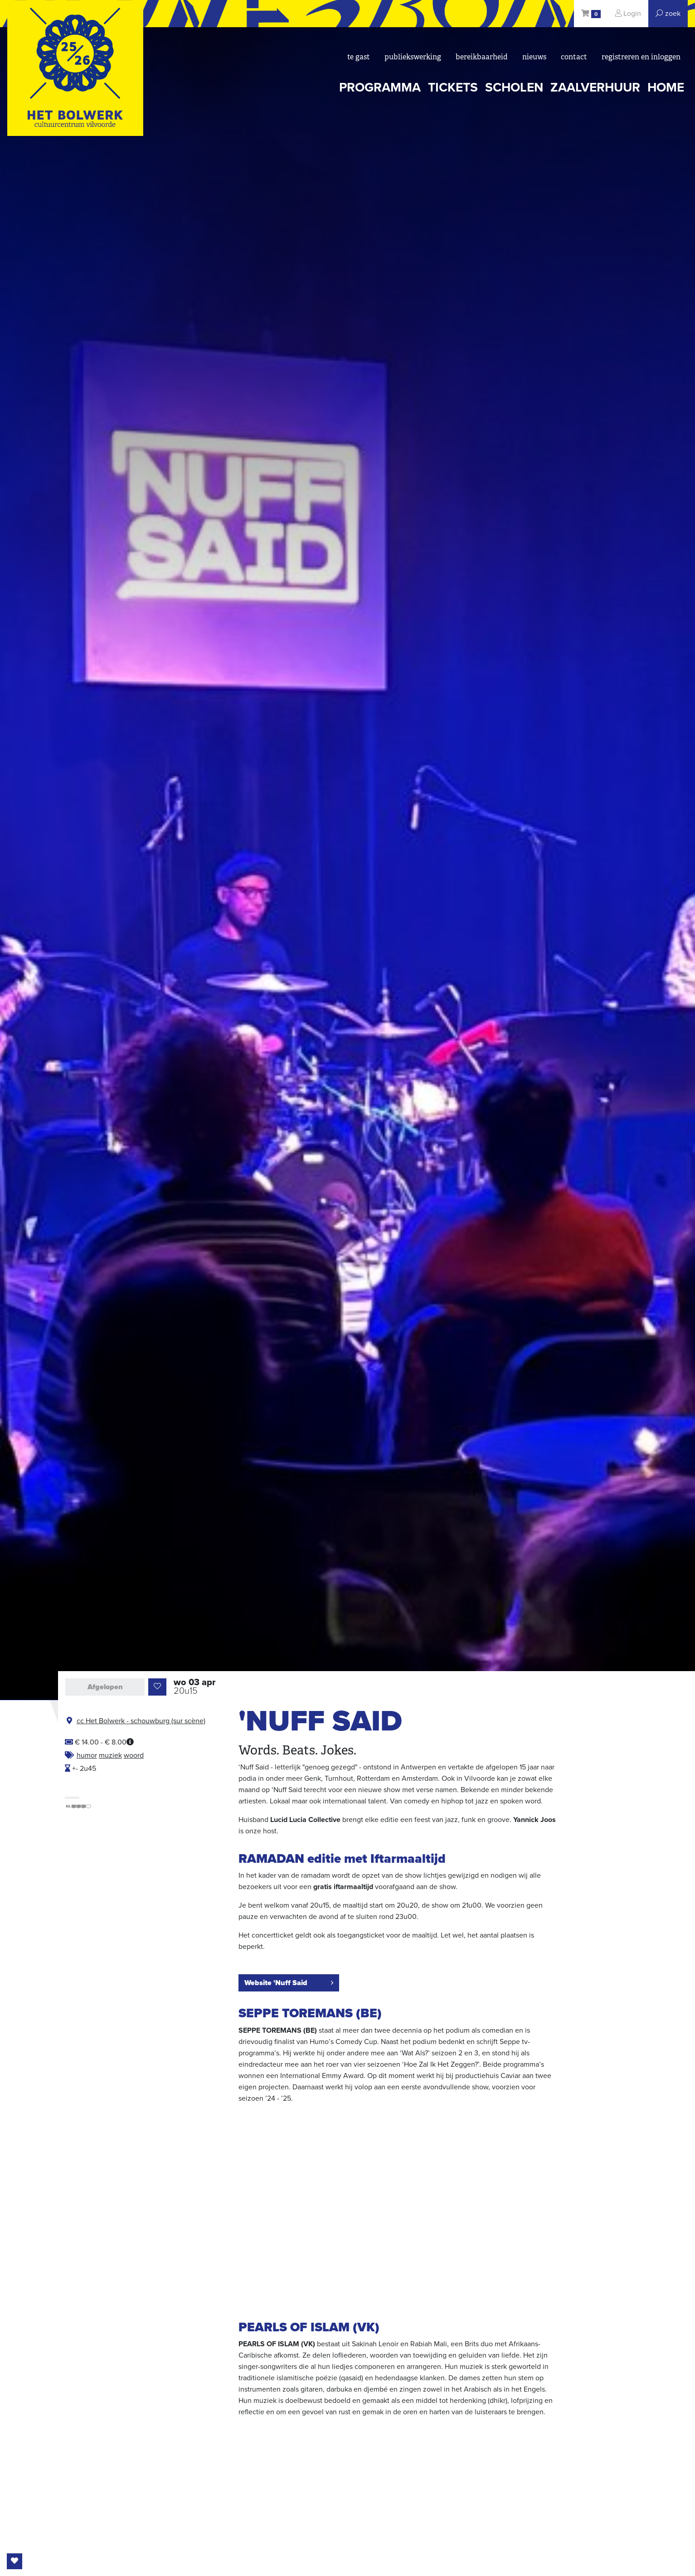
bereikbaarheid (482, 57)
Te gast (358, 57)
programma (380, 87)
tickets (453, 87)
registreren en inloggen (641, 57)
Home (665, 87)
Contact (574, 57)
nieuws (534, 57)
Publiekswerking (412, 57)
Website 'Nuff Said (288, 1982)
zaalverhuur (595, 87)
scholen (514, 87)
